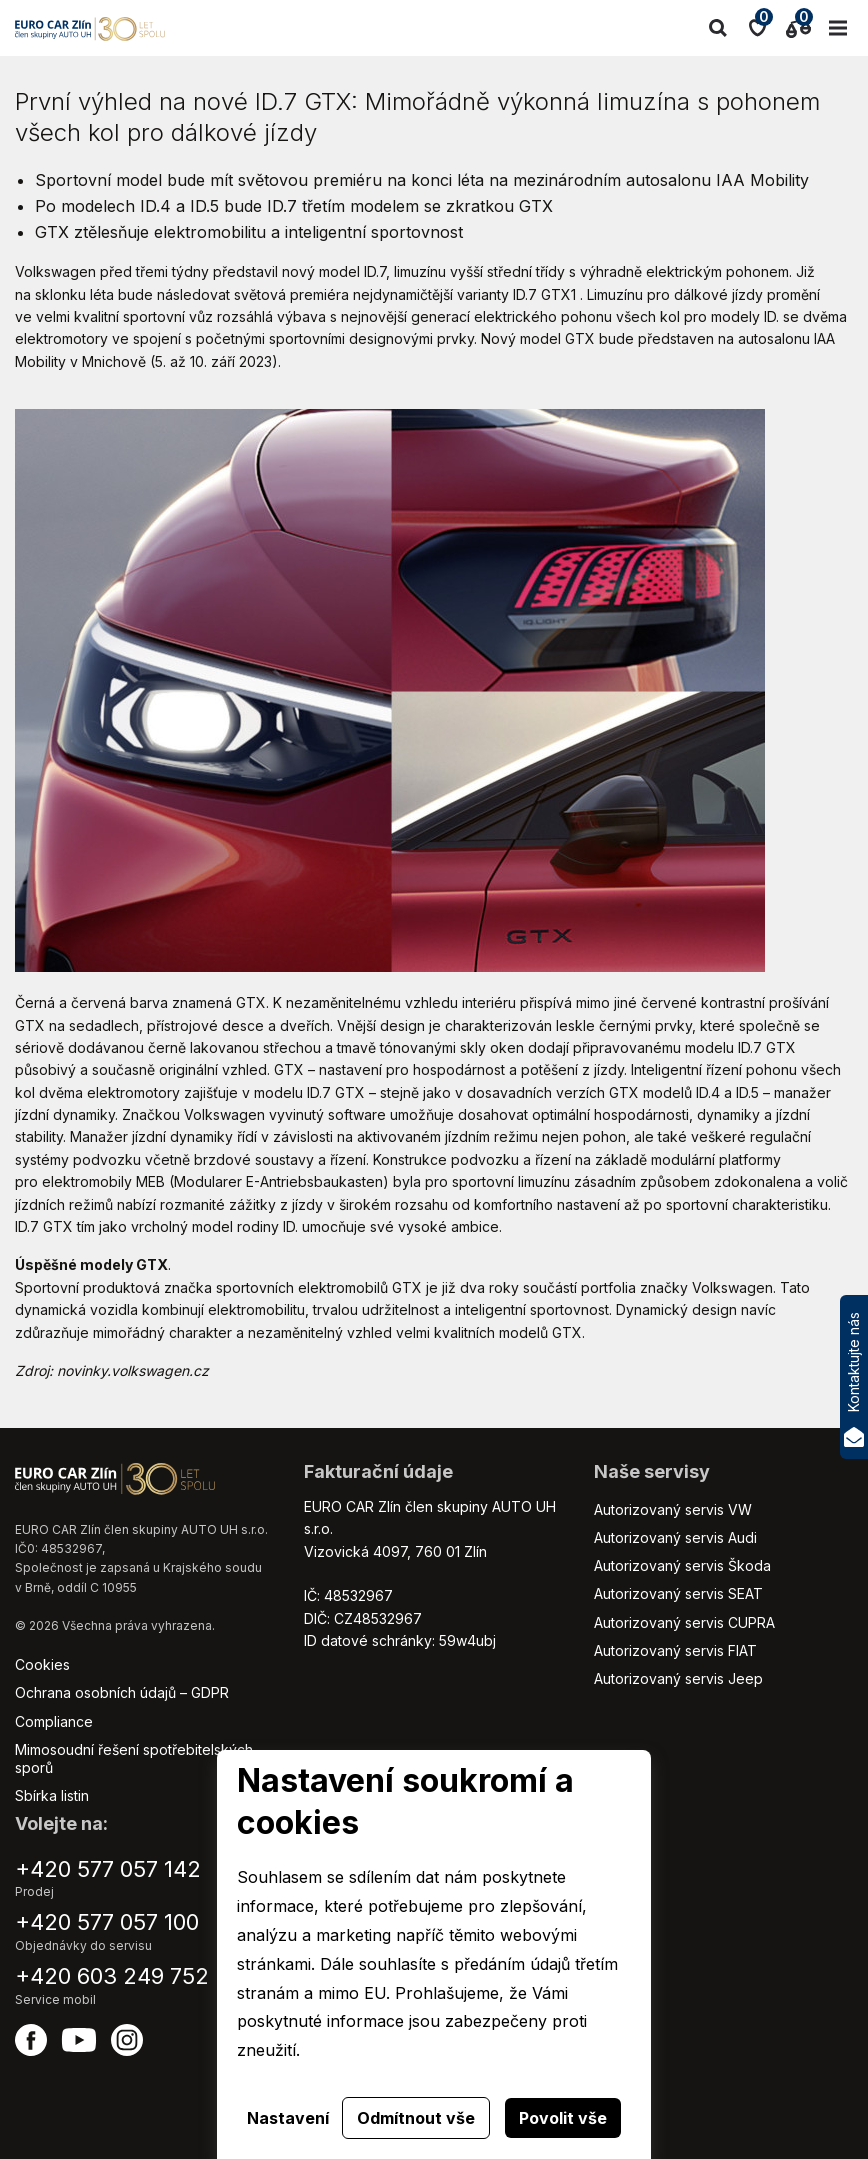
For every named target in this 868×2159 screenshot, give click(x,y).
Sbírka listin (52, 1795)
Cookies (42, 1664)
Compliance (54, 1721)
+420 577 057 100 (107, 1922)
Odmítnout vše (416, 2118)
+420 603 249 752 (112, 1976)
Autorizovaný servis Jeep (678, 1678)
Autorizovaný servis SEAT (678, 1593)
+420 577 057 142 (108, 1869)
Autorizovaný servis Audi (675, 1537)
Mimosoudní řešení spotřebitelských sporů (134, 1758)
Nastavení (288, 2118)
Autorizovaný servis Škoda (682, 1565)
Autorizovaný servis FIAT (675, 1650)
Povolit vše (563, 2118)
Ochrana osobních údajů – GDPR (122, 1692)
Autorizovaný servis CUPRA (684, 1622)
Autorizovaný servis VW (673, 1509)
